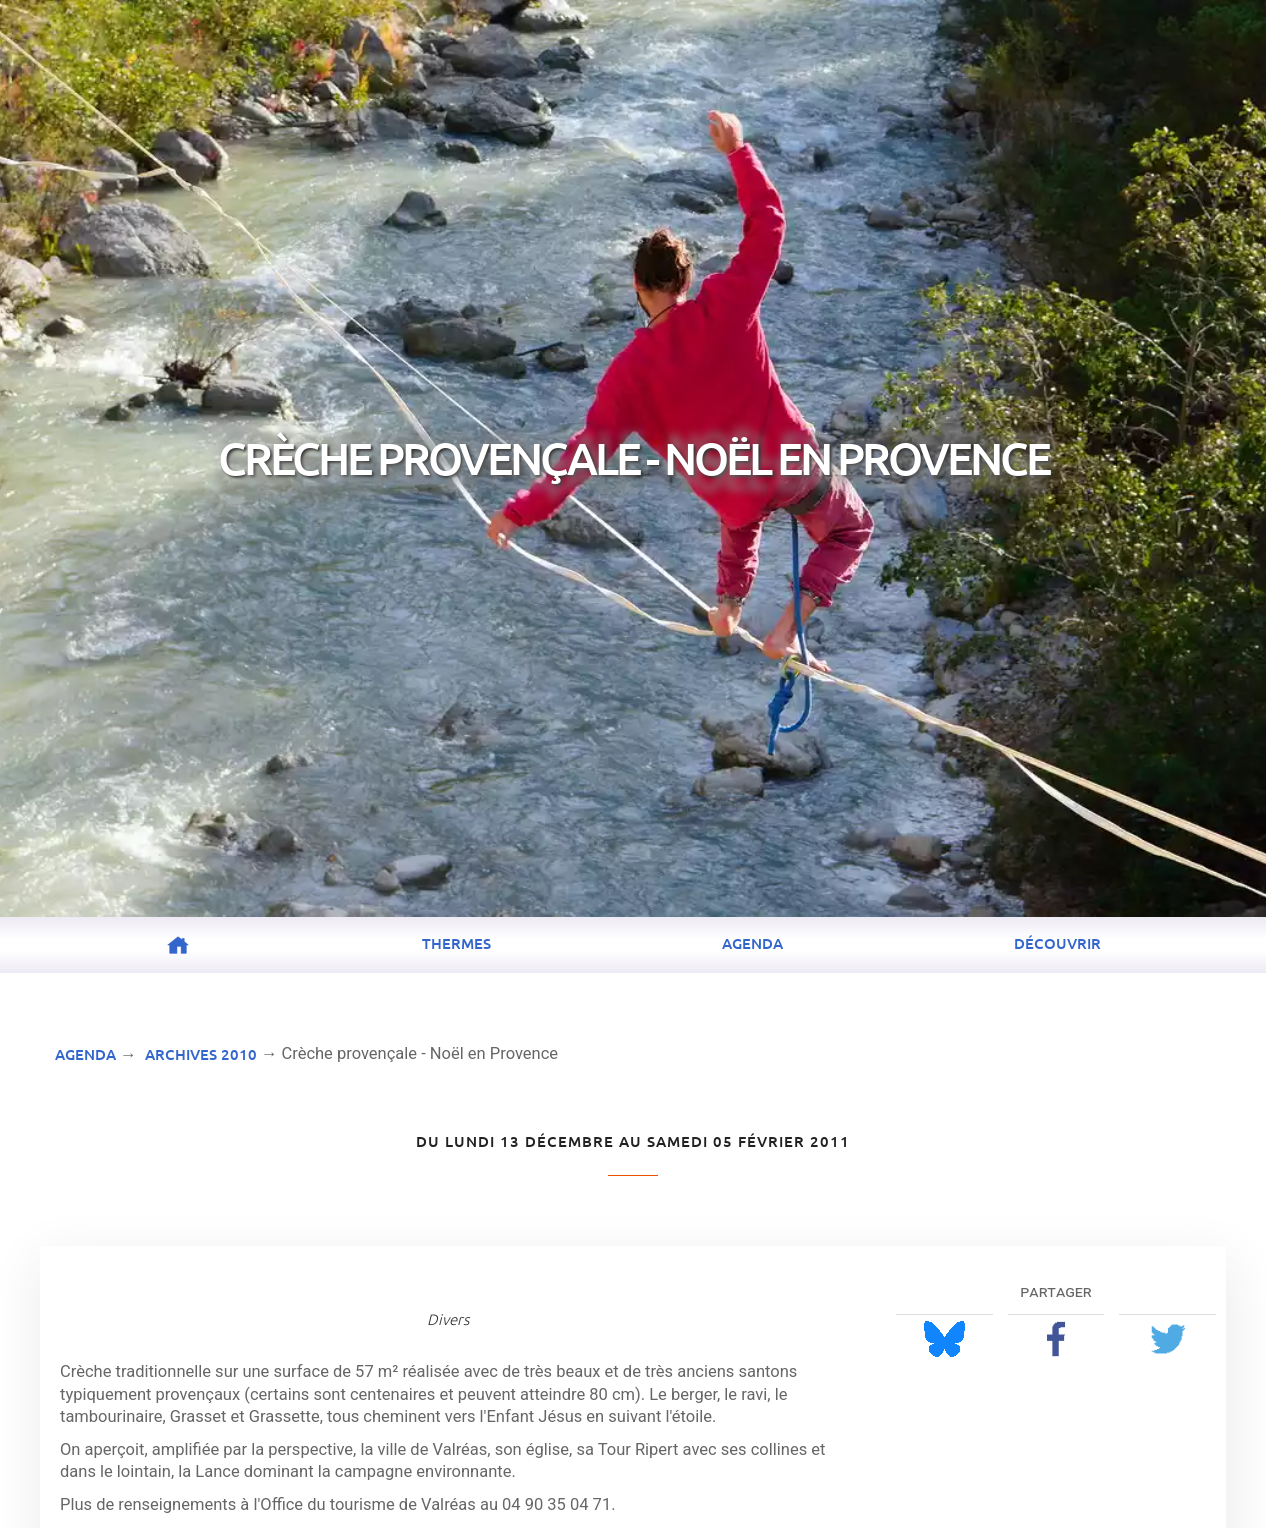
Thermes (456, 943)
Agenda (752, 943)
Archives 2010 (201, 1054)
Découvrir (1057, 943)
